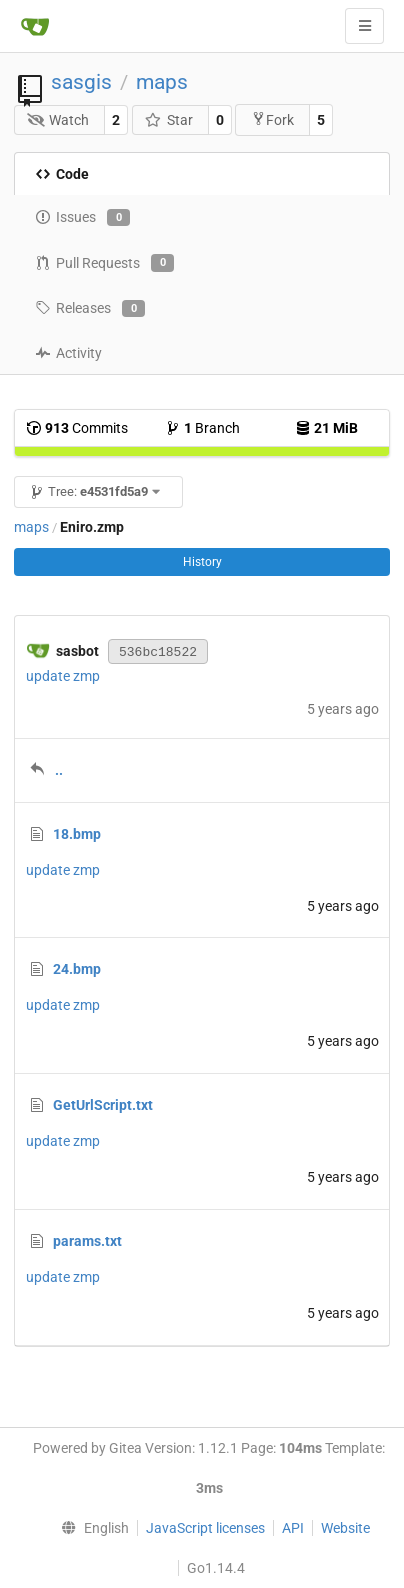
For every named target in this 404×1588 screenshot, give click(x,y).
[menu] (91, 1528)
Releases (90, 309)
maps (162, 82)
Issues (82, 218)
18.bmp (77, 834)
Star (168, 120)
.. (59, 770)
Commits (77, 428)
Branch (202, 428)
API (293, 1528)
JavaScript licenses (205, 1528)
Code (62, 174)
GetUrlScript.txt (103, 1105)
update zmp (63, 676)
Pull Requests (104, 263)
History (202, 562)
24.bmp (77, 969)
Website (345, 1528)
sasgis (81, 82)
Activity (68, 353)
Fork (272, 119)
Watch (58, 120)
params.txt (87, 1241)
